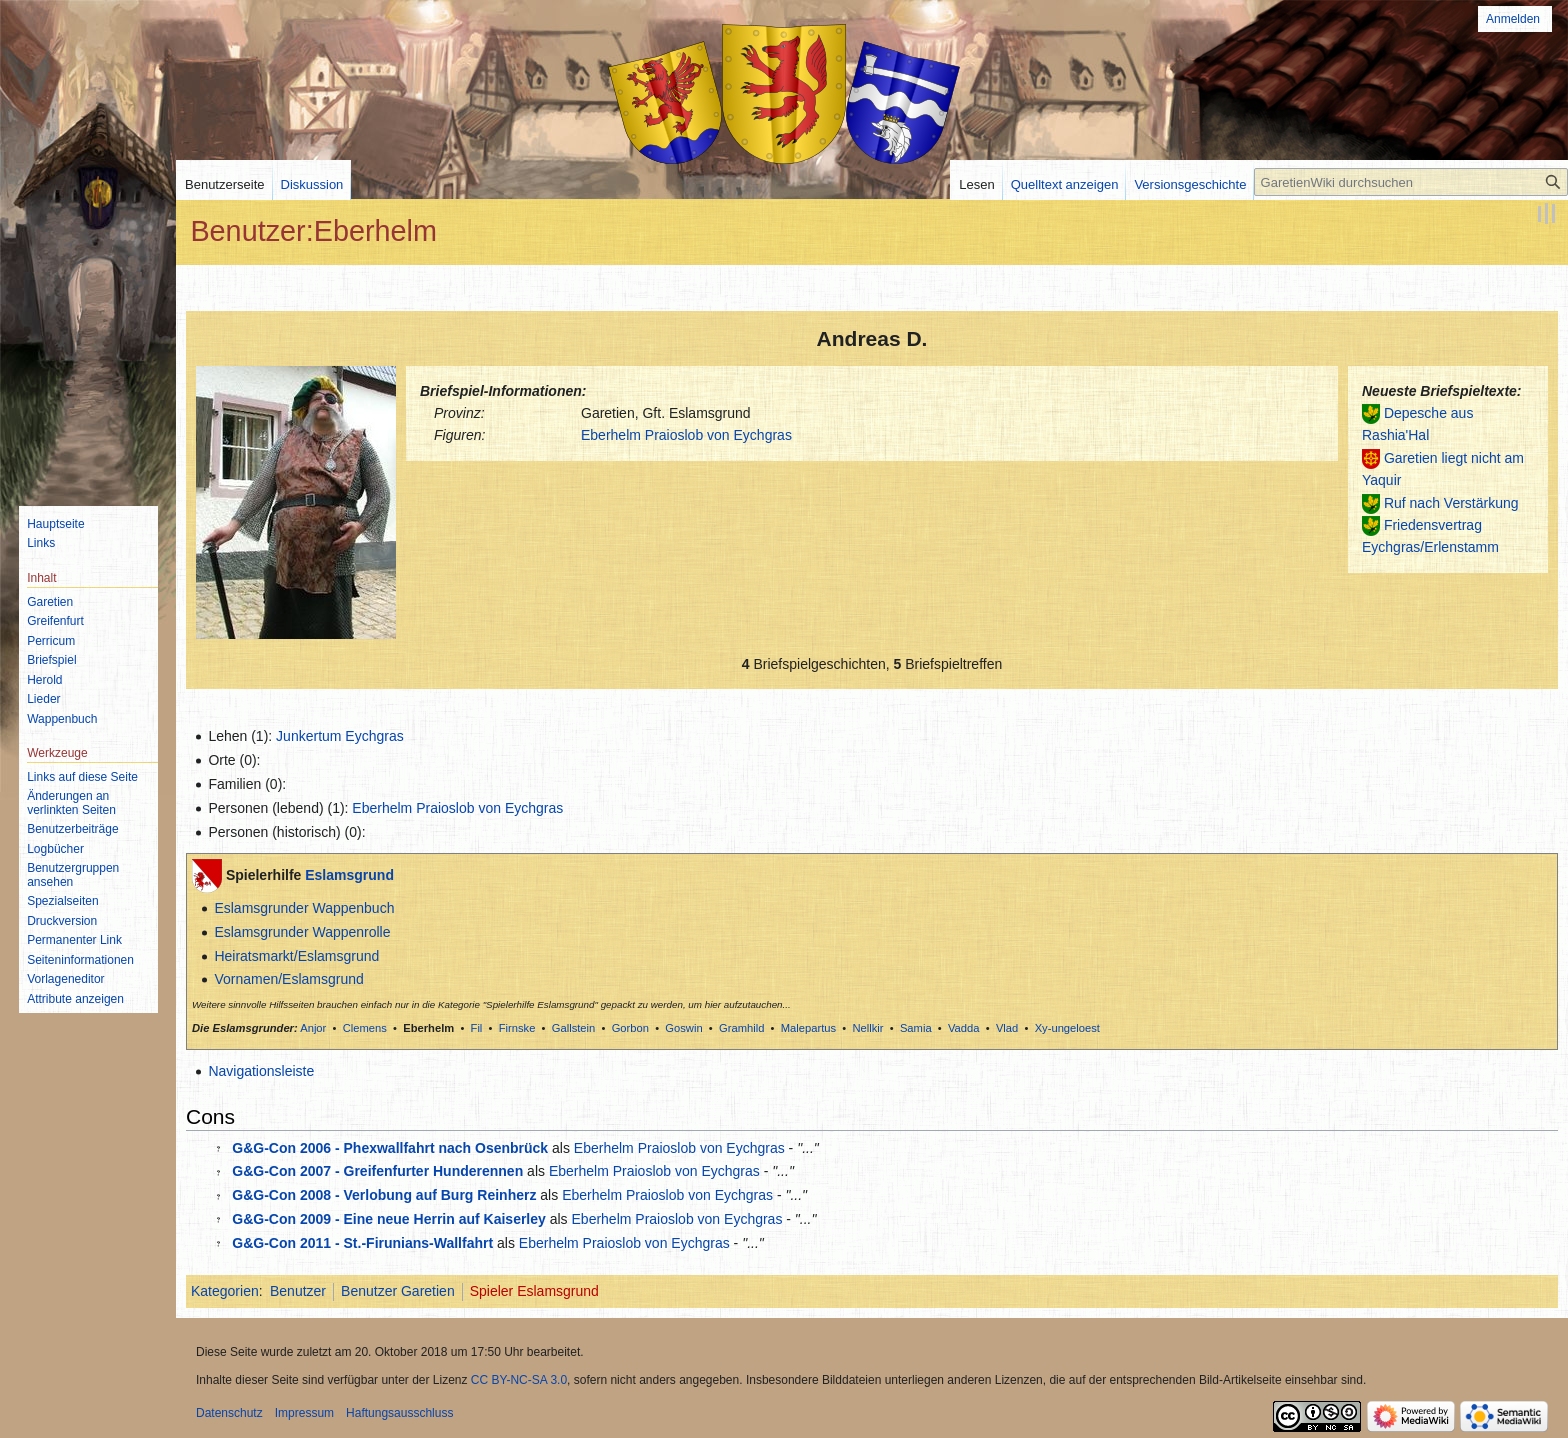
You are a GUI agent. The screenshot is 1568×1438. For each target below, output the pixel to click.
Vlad (1007, 1028)
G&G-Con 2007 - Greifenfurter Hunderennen (377, 1171)
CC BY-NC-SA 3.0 (519, 1380)
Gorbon (630, 1028)
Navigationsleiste (261, 1071)
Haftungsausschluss (399, 1413)
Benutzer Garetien (398, 1291)
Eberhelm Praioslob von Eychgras (686, 435)
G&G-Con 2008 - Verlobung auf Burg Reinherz (384, 1195)
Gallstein (574, 1028)
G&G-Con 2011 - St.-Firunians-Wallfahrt (362, 1243)
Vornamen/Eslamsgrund (288, 979)
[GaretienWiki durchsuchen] (1411, 182)
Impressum (304, 1413)
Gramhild (741, 1028)
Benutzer (298, 1291)
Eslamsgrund (349, 875)
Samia (916, 1028)
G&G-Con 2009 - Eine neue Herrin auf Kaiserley (389, 1219)
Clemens (365, 1028)
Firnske (517, 1028)
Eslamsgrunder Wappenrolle (302, 932)
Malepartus (808, 1028)
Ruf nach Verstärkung (1451, 503)
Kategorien (225, 1291)
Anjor (313, 1028)
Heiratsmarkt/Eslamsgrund (296, 956)
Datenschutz (229, 1413)
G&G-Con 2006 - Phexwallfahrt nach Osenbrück (390, 1148)
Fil (477, 1028)
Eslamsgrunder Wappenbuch (304, 908)
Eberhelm (428, 1028)
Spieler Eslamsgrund (534, 1291)
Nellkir (867, 1028)
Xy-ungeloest (1067, 1028)
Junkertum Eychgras (340, 736)
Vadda (964, 1028)
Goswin (683, 1028)
